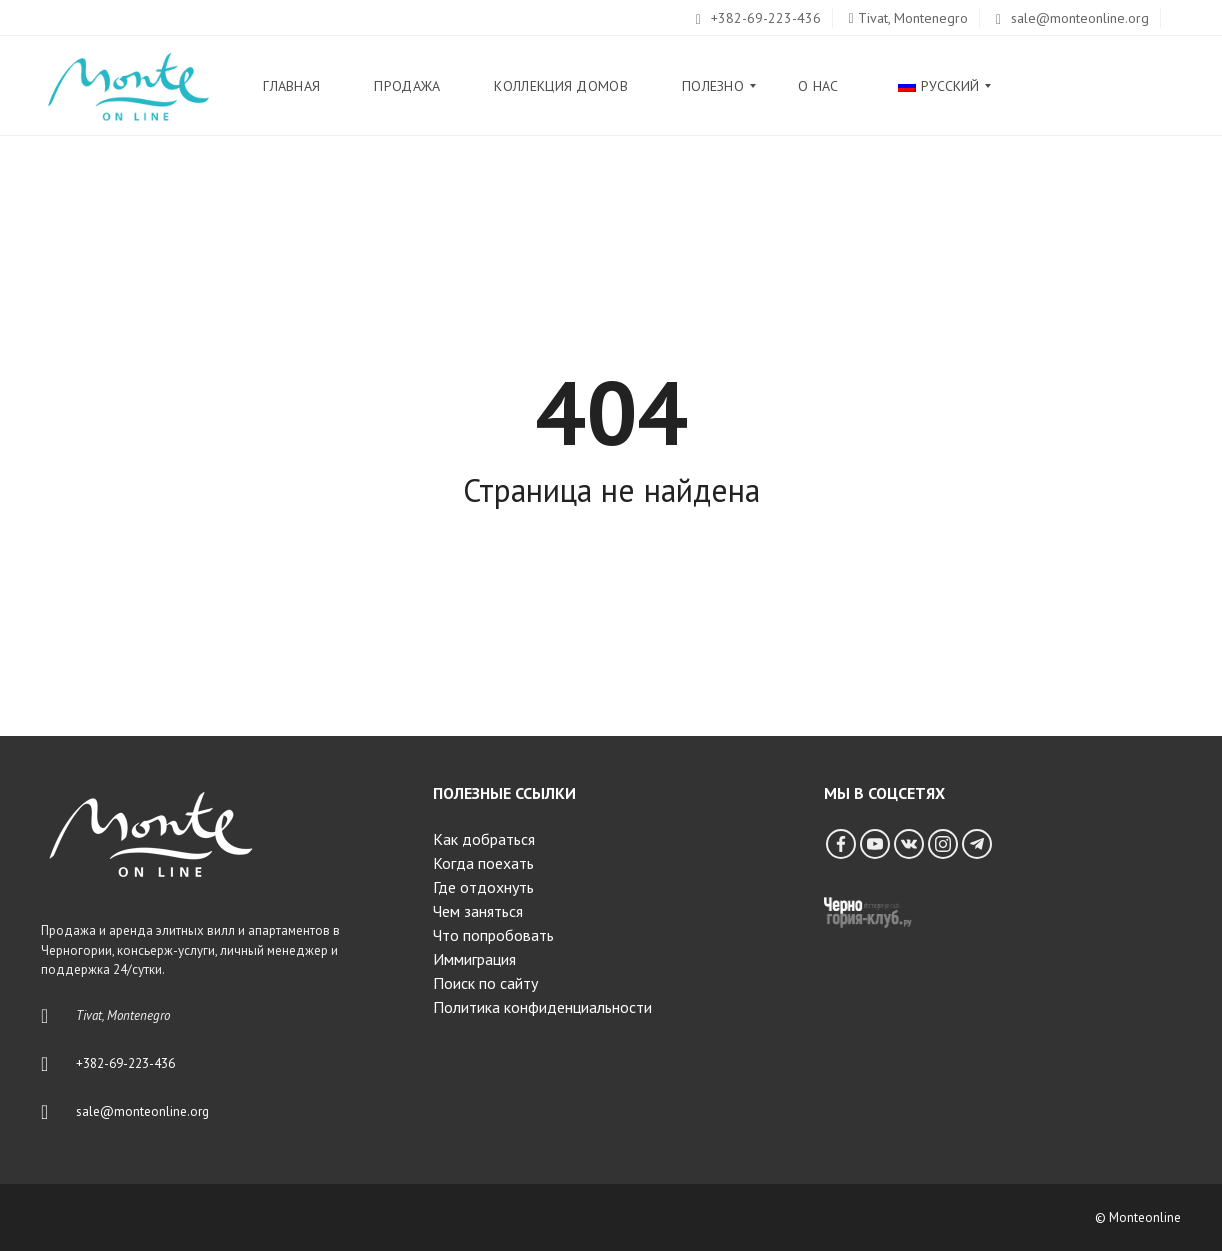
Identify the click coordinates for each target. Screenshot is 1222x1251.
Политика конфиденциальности (542, 1007)
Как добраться (484, 839)
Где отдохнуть (483, 887)
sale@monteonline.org (1072, 18)
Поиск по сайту (485, 983)
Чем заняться (478, 911)
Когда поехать (483, 863)
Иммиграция (474, 959)
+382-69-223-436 (758, 18)
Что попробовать (493, 935)
